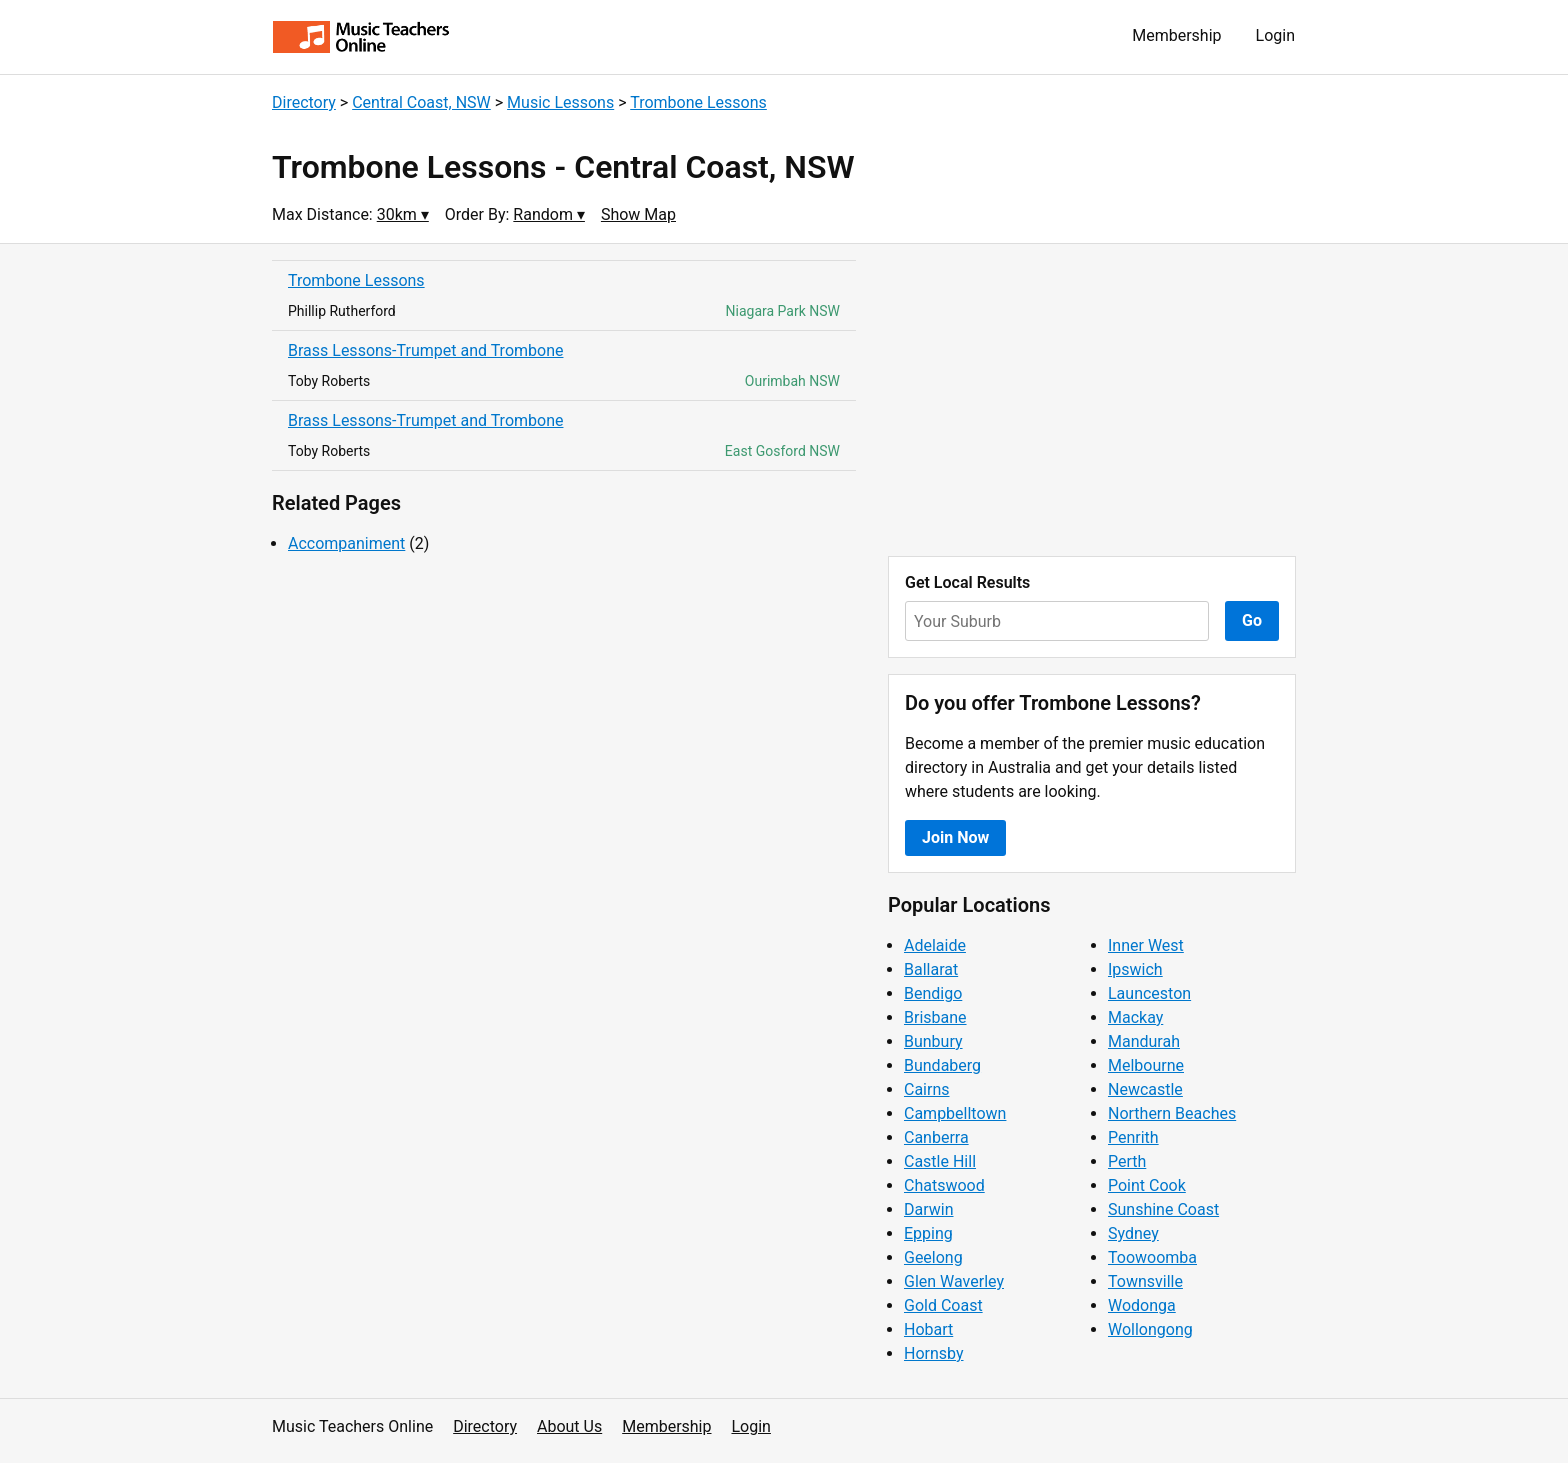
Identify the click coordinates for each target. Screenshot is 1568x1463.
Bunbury (933, 1041)
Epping (928, 1233)
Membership (1176, 35)
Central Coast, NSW (421, 102)
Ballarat (931, 969)
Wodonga (1142, 1305)
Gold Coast (943, 1305)
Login (1275, 35)
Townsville (1145, 1281)
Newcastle (1145, 1089)
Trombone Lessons (698, 102)
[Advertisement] (1092, 400)
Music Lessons (560, 102)
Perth (1127, 1161)
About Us (569, 1426)
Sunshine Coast (1163, 1209)
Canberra (936, 1137)
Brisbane (935, 1017)
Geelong (933, 1257)
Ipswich (1135, 969)
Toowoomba (1152, 1257)
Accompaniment (346, 543)
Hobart (928, 1329)
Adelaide (935, 945)
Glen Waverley (954, 1281)
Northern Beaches (1172, 1113)
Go (1252, 620)
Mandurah (1144, 1041)
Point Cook (1147, 1185)
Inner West (1146, 945)
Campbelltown (955, 1113)
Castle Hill (940, 1161)
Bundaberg (942, 1065)
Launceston (1149, 993)
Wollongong (1150, 1329)
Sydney (1133, 1233)
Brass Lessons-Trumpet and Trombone (425, 350)
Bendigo (933, 993)
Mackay (1135, 1017)
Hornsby (934, 1353)
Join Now (955, 837)
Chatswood (944, 1185)
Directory (304, 102)
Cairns (927, 1089)
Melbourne (1146, 1065)
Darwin (929, 1209)
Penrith (1133, 1137)
